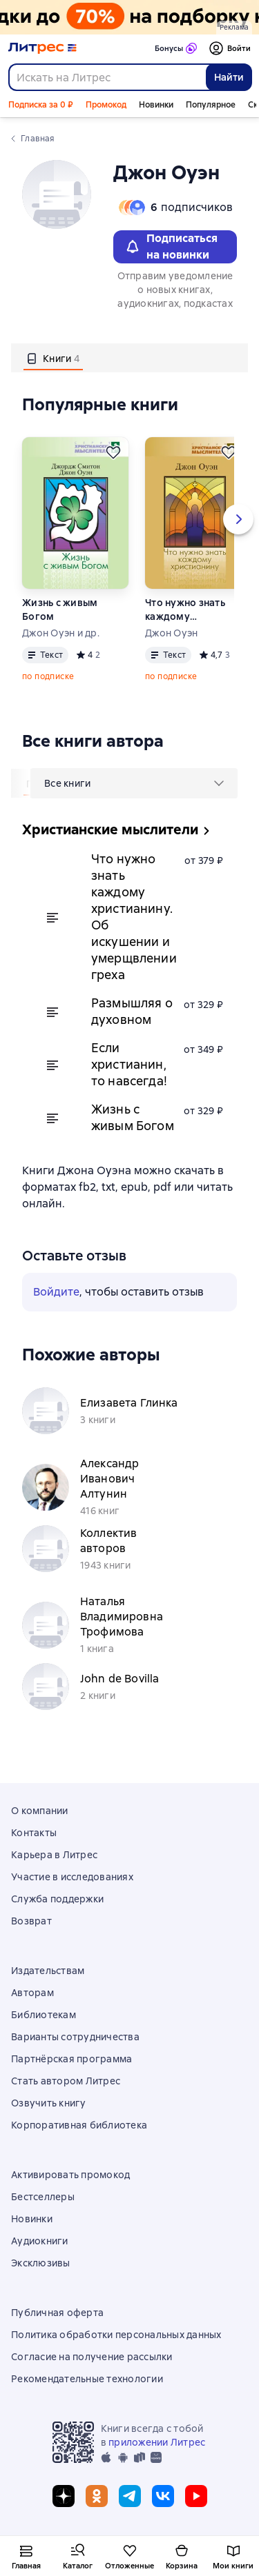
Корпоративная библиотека (79, 2125)
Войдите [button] (56, 1292)
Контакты (34, 1833)
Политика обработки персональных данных (116, 2334)
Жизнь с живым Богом (59, 609)
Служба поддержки (57, 1899)
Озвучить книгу (48, 2103)
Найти (229, 77)
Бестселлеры (43, 2197)
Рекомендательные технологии (87, 2379)
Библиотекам (43, 2015)
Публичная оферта (57, 2312)
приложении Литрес (156, 2442)
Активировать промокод (70, 2175)
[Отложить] (113, 452)
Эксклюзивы (40, 2263)
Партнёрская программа (71, 2059)
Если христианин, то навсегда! (129, 1064)
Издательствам (47, 1970)
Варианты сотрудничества (75, 2037)
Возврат (31, 1921)
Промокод (106, 104)
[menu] (134, 783)
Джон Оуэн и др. (60, 633)
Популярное (211, 104)
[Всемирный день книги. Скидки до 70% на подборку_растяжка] (129, 17)
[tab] (53, 358)
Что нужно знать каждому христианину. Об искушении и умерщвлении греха (186, 609)
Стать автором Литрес (65, 2081)
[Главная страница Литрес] (42, 48)
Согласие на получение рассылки (92, 2357)
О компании (39, 1810)
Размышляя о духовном (132, 1011)
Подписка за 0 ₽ (40, 104)
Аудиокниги (39, 2241)
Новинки (156, 104)
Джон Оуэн (171, 633)
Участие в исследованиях (72, 1877)
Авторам (32, 1992)
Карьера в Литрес (54, 1855)
